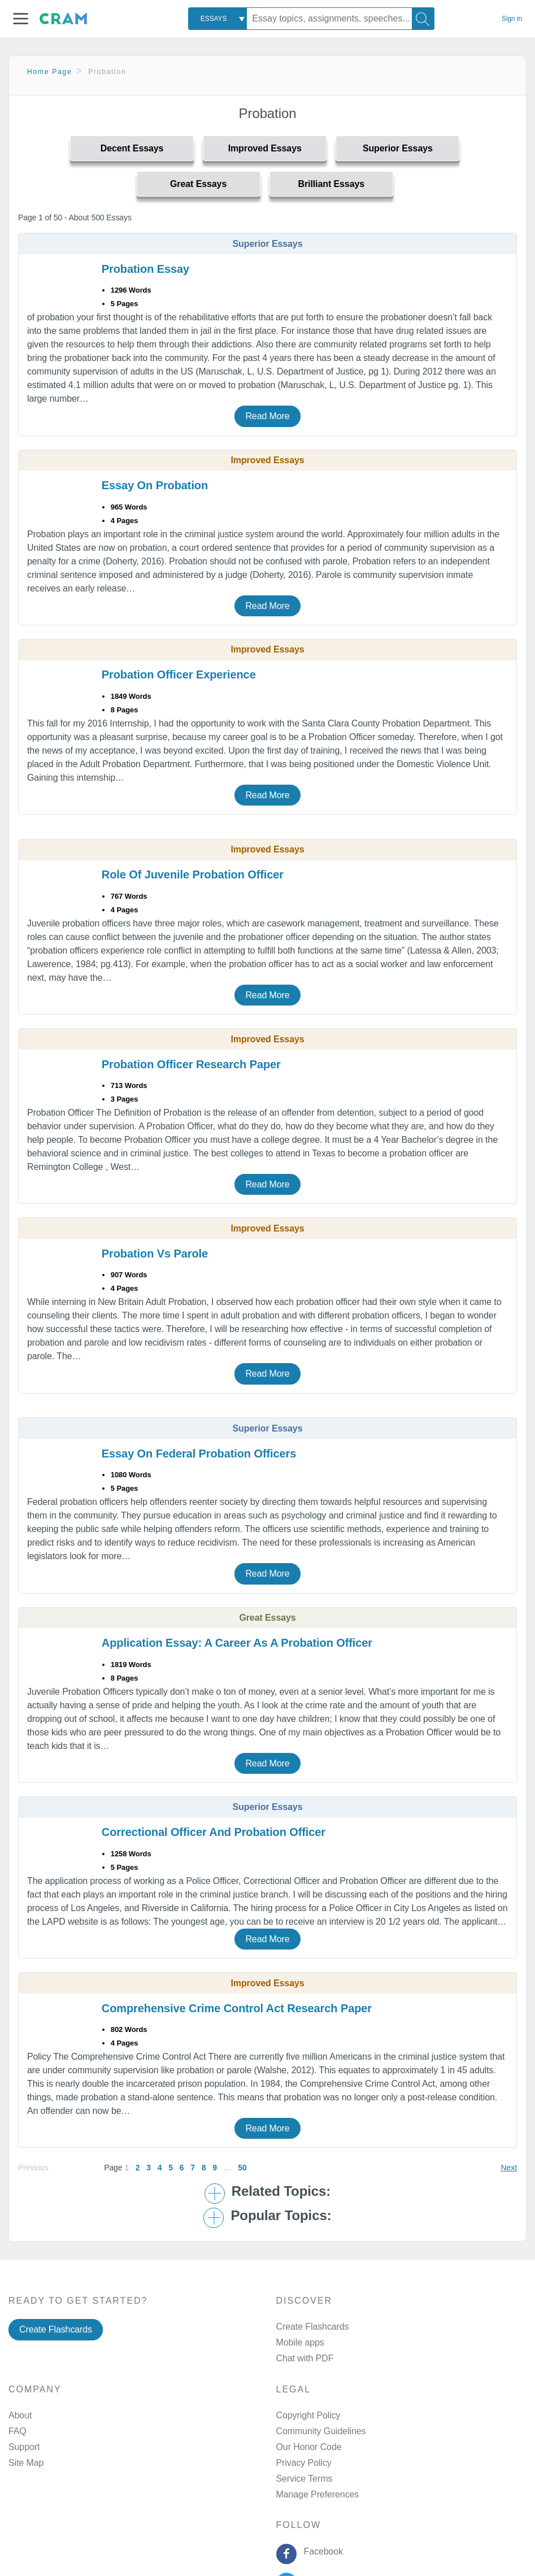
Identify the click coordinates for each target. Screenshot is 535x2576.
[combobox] (217, 18)
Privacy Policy (304, 2463)
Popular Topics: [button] (280, 2215)
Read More (267, 416)
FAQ (17, 2431)
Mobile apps (300, 2342)
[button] (20, 19)
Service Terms (304, 2478)
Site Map (26, 2463)
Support (24, 2447)
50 (242, 2167)
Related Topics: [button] (281, 2191)
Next (509, 2167)
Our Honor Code (309, 2447)
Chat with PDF (305, 2358)
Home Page (49, 72)
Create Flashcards (55, 2329)
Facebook (321, 2551)
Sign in (512, 19)
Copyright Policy (308, 2415)
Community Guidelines (321, 2431)
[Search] (423, 18)
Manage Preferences (317, 2494)
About (20, 2415)
